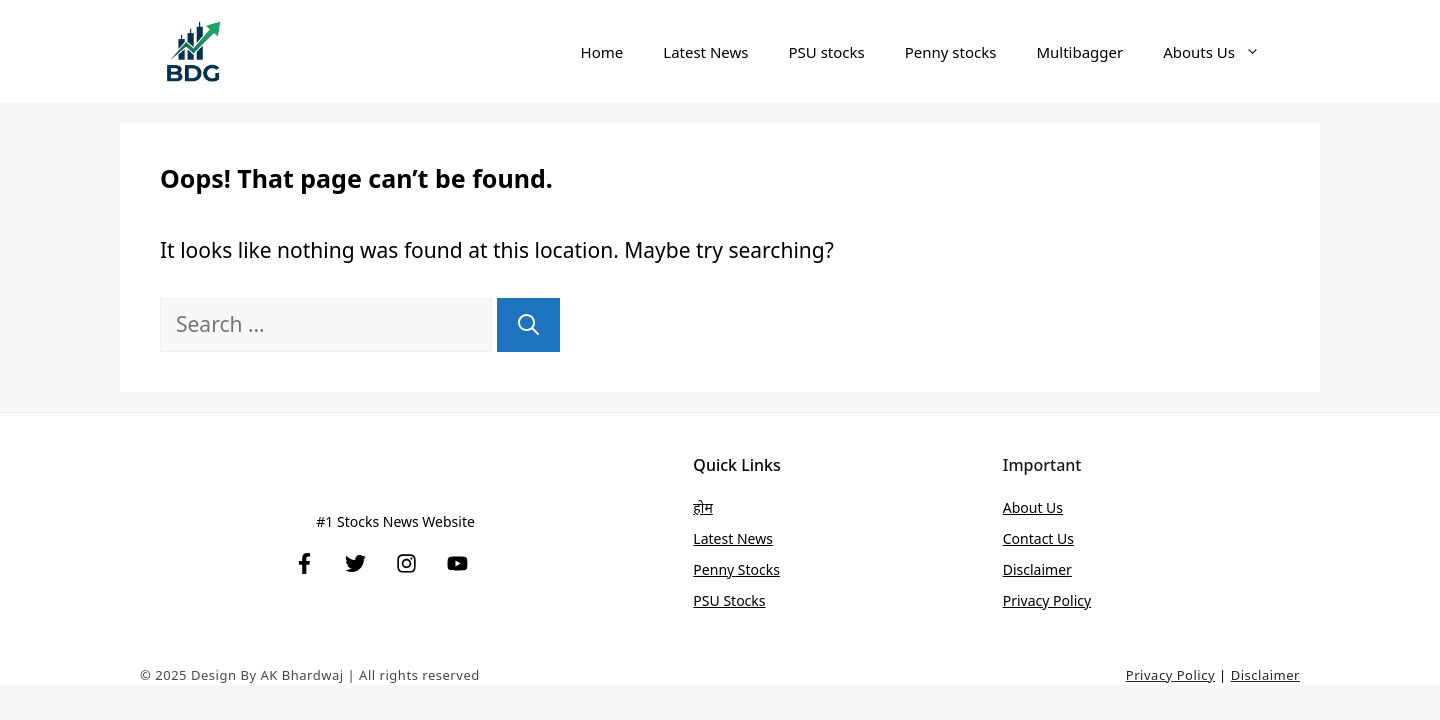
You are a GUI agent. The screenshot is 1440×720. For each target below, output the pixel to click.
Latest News (705, 52)
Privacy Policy (1047, 600)
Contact (1030, 538)
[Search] (528, 325)
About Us (1033, 507)
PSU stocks (826, 52)
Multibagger (1079, 52)
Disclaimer (1037, 569)
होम (702, 507)
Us (1065, 538)
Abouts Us (1221, 52)
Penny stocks (951, 52)
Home (602, 52)
